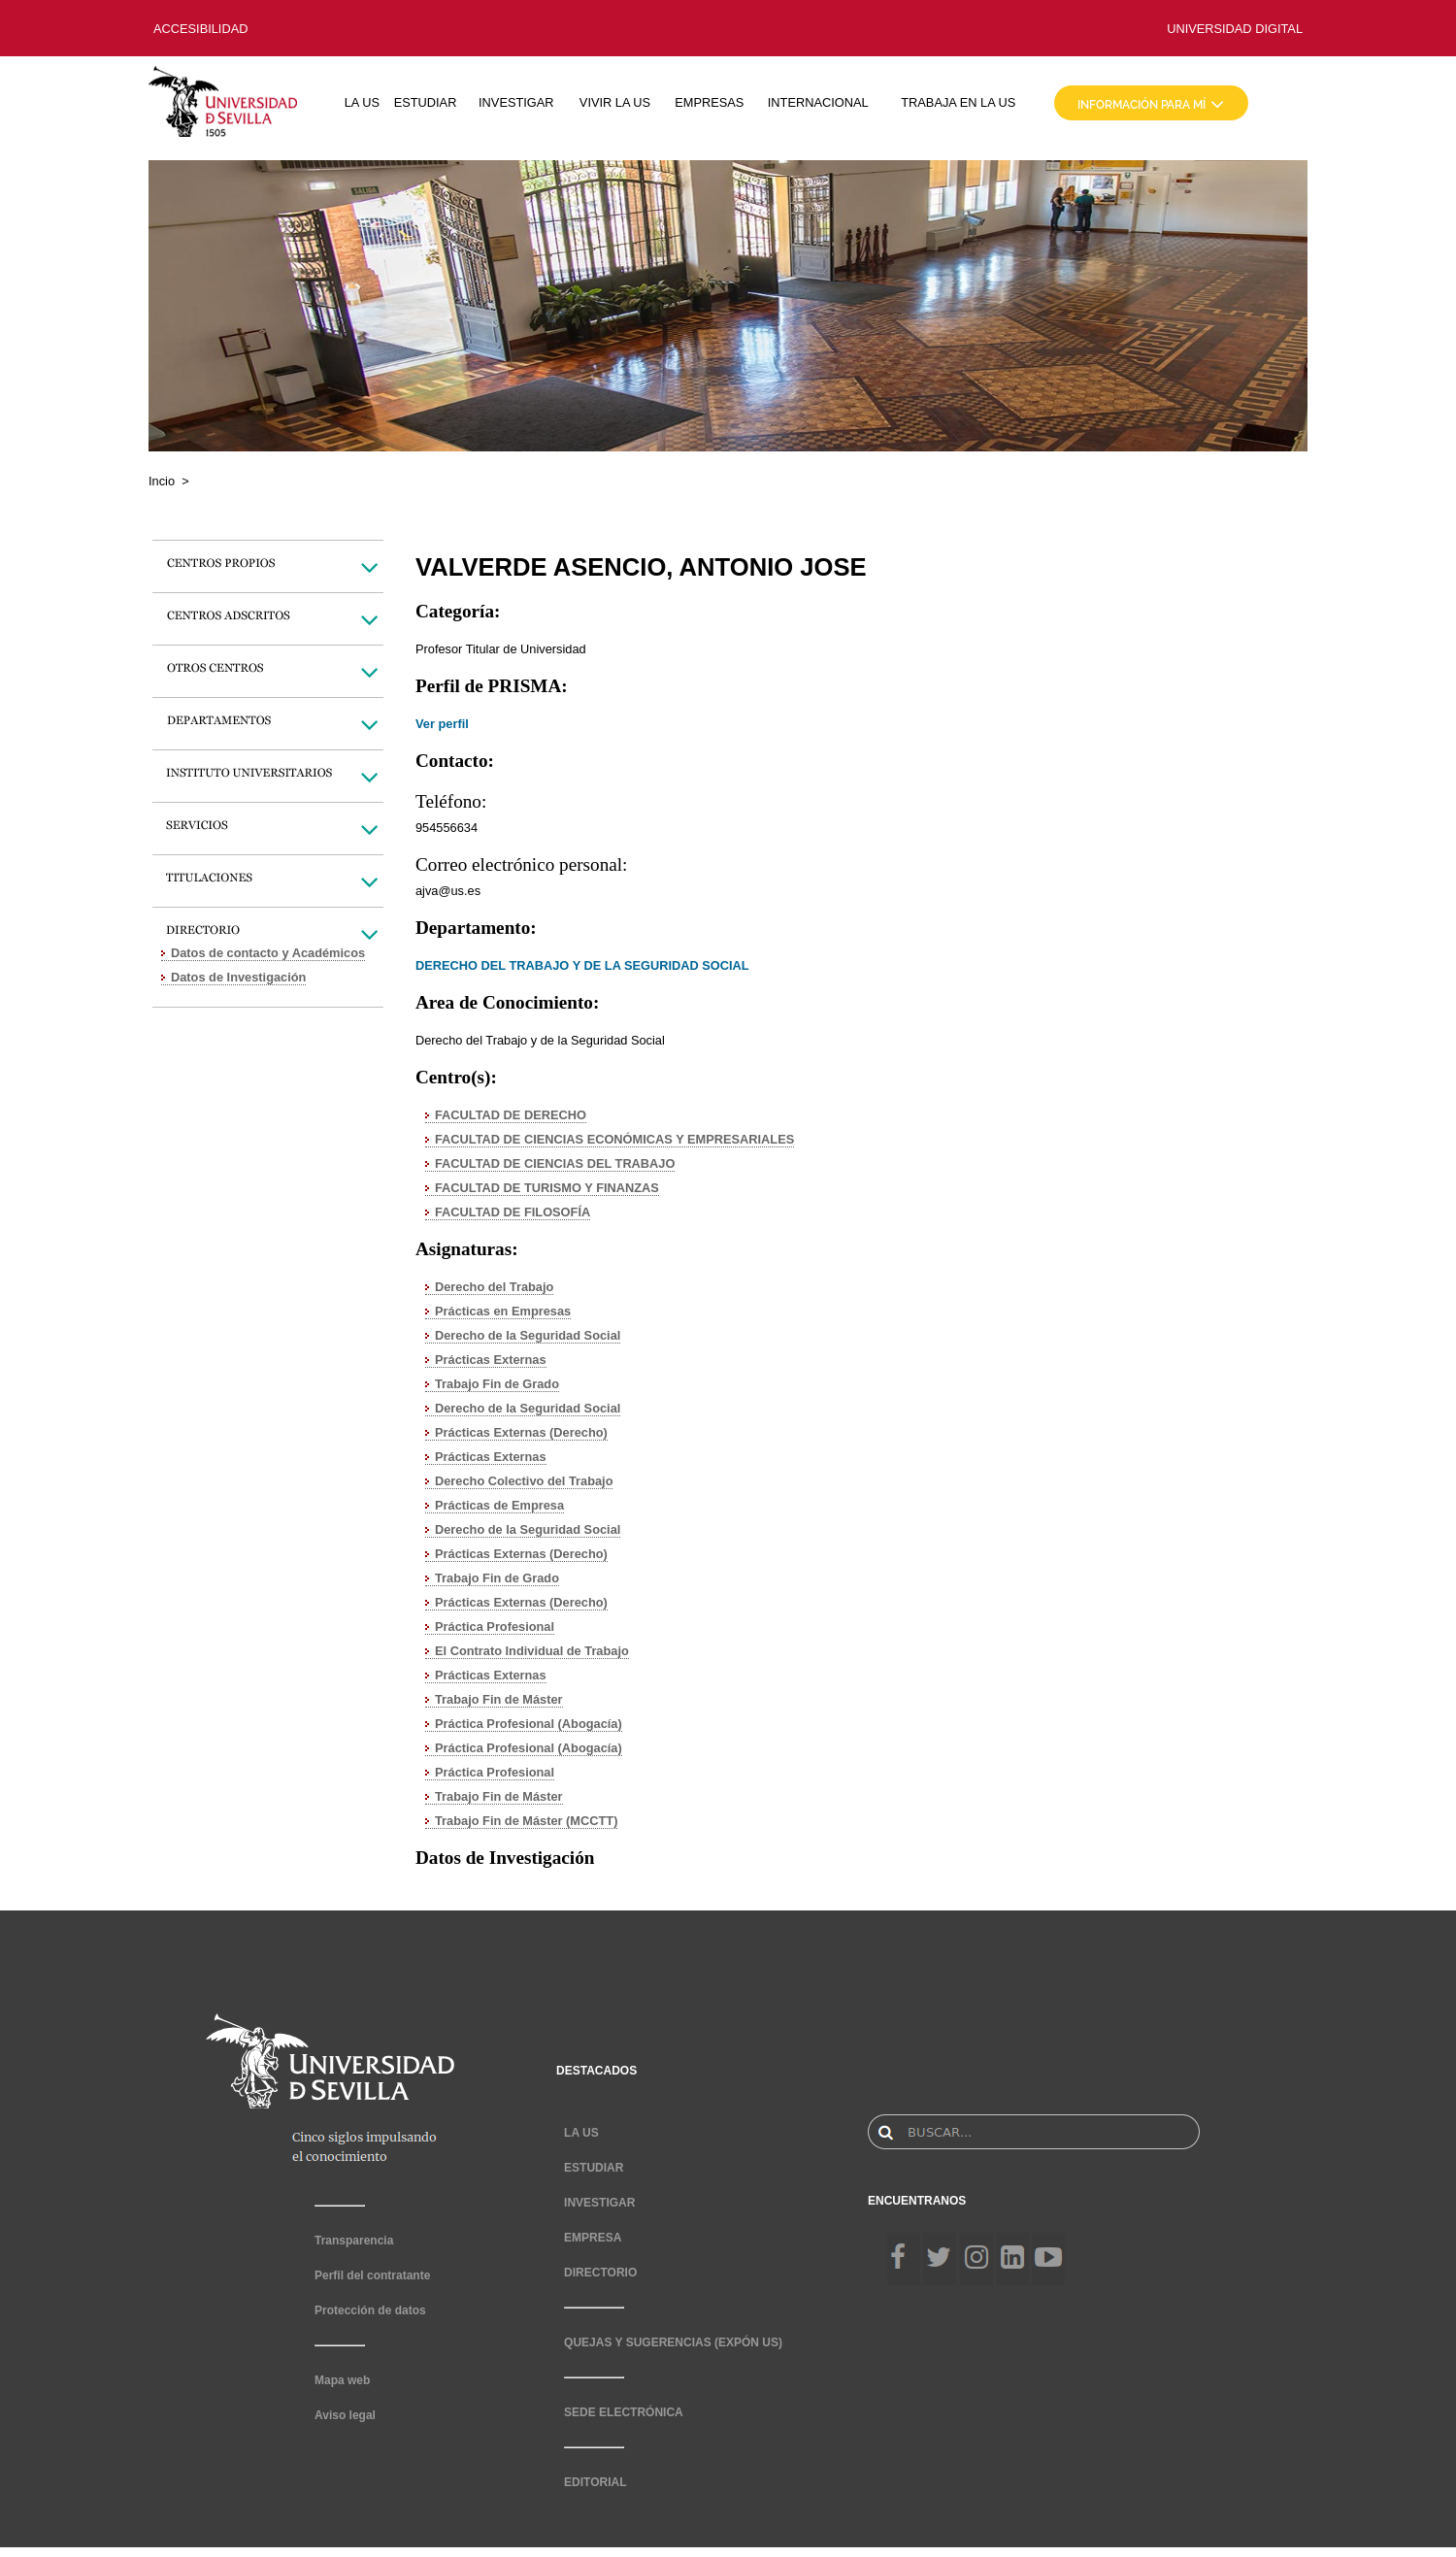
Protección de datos (370, 2310)
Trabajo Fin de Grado (497, 1384)
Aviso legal (345, 2415)
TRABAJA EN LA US (958, 102)
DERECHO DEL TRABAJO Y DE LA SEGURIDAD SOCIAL (582, 965)
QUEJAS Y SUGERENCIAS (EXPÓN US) (673, 2342)
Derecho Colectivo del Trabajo (523, 1481)
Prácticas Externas (490, 1359)
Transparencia (353, 2240)
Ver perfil (442, 723)
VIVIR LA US (614, 102)
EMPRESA (592, 2237)
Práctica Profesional (494, 1626)
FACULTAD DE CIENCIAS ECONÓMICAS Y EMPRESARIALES (614, 1139)
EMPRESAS (709, 102)
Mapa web (342, 2380)
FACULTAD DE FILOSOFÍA (512, 1212)
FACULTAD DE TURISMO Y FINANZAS (547, 1187)
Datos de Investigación (238, 977)
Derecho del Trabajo (494, 1286)
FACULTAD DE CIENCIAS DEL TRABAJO (555, 1163)
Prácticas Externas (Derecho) (521, 1432)
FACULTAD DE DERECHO (510, 1115)
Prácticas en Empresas (503, 1311)
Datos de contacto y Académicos (268, 953)
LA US (362, 102)
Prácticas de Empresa (499, 1505)
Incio (162, 481)
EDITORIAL (595, 2482)
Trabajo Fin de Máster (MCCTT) (526, 1820)
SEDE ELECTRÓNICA (623, 2412)
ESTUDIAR (425, 102)
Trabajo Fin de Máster (499, 1699)
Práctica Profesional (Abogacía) (528, 1723)
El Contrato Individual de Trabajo (532, 1651)
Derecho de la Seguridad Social (527, 1335)
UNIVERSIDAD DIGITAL (1235, 28)
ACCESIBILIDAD (200, 28)
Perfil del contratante (372, 2275)
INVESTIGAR (516, 102)
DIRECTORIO (600, 2272)
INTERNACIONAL (818, 102)
